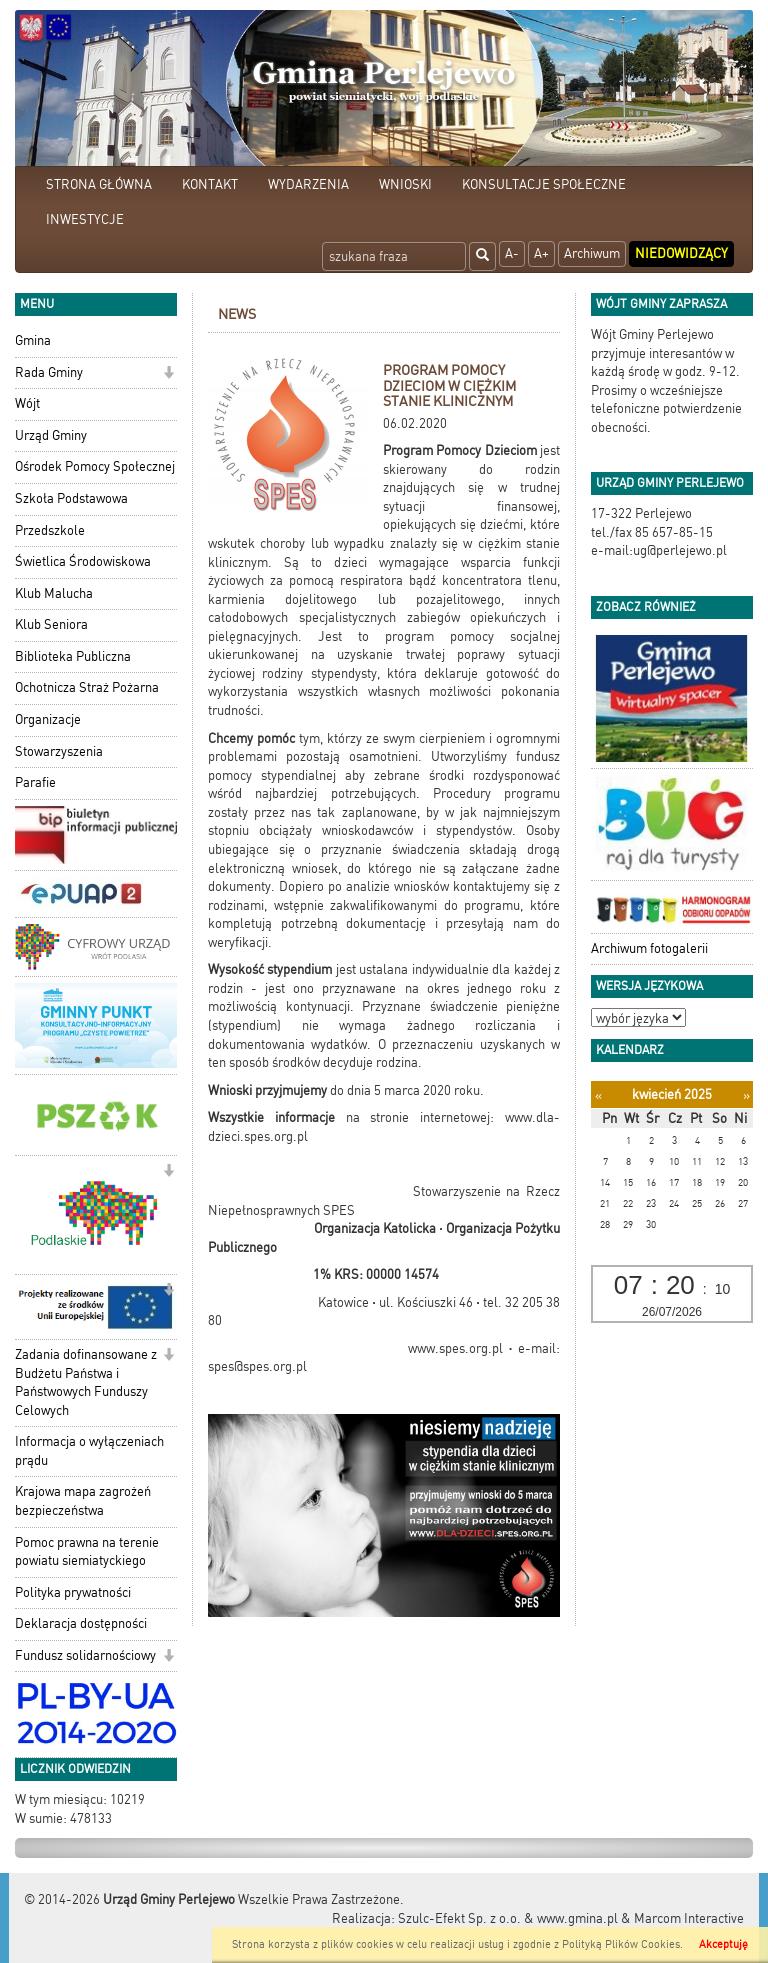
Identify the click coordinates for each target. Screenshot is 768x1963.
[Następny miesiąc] (746, 1095)
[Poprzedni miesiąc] (598, 1095)
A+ (541, 253)
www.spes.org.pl (455, 1348)
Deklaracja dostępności (81, 1623)
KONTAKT (210, 184)
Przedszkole (50, 530)
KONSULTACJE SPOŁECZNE (544, 184)
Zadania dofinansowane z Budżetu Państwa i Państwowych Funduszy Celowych (86, 1382)
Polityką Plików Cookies (621, 1944)
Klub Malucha (54, 593)
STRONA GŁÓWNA (99, 184)
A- (512, 253)
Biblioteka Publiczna (73, 656)
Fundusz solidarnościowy (85, 1655)
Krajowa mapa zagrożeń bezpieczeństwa (83, 1501)
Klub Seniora (51, 624)
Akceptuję (723, 1944)
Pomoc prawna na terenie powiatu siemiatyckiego (87, 1552)
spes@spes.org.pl (257, 1366)
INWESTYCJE (85, 219)
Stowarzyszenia (59, 751)
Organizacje (48, 719)
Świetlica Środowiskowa (83, 561)
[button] (168, 374)
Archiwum (592, 253)
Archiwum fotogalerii (649, 948)
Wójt (27, 403)
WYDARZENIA (308, 184)
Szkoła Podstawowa (71, 498)
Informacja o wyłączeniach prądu (89, 1451)
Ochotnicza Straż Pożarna (87, 687)
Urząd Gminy (51, 435)
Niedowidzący (681, 253)
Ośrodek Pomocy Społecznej (95, 466)
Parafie (35, 782)
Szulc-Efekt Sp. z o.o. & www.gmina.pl (508, 1918)
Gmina (33, 340)
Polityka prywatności (73, 1592)
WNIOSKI (405, 184)
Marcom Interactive (689, 1918)
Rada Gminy (49, 372)
